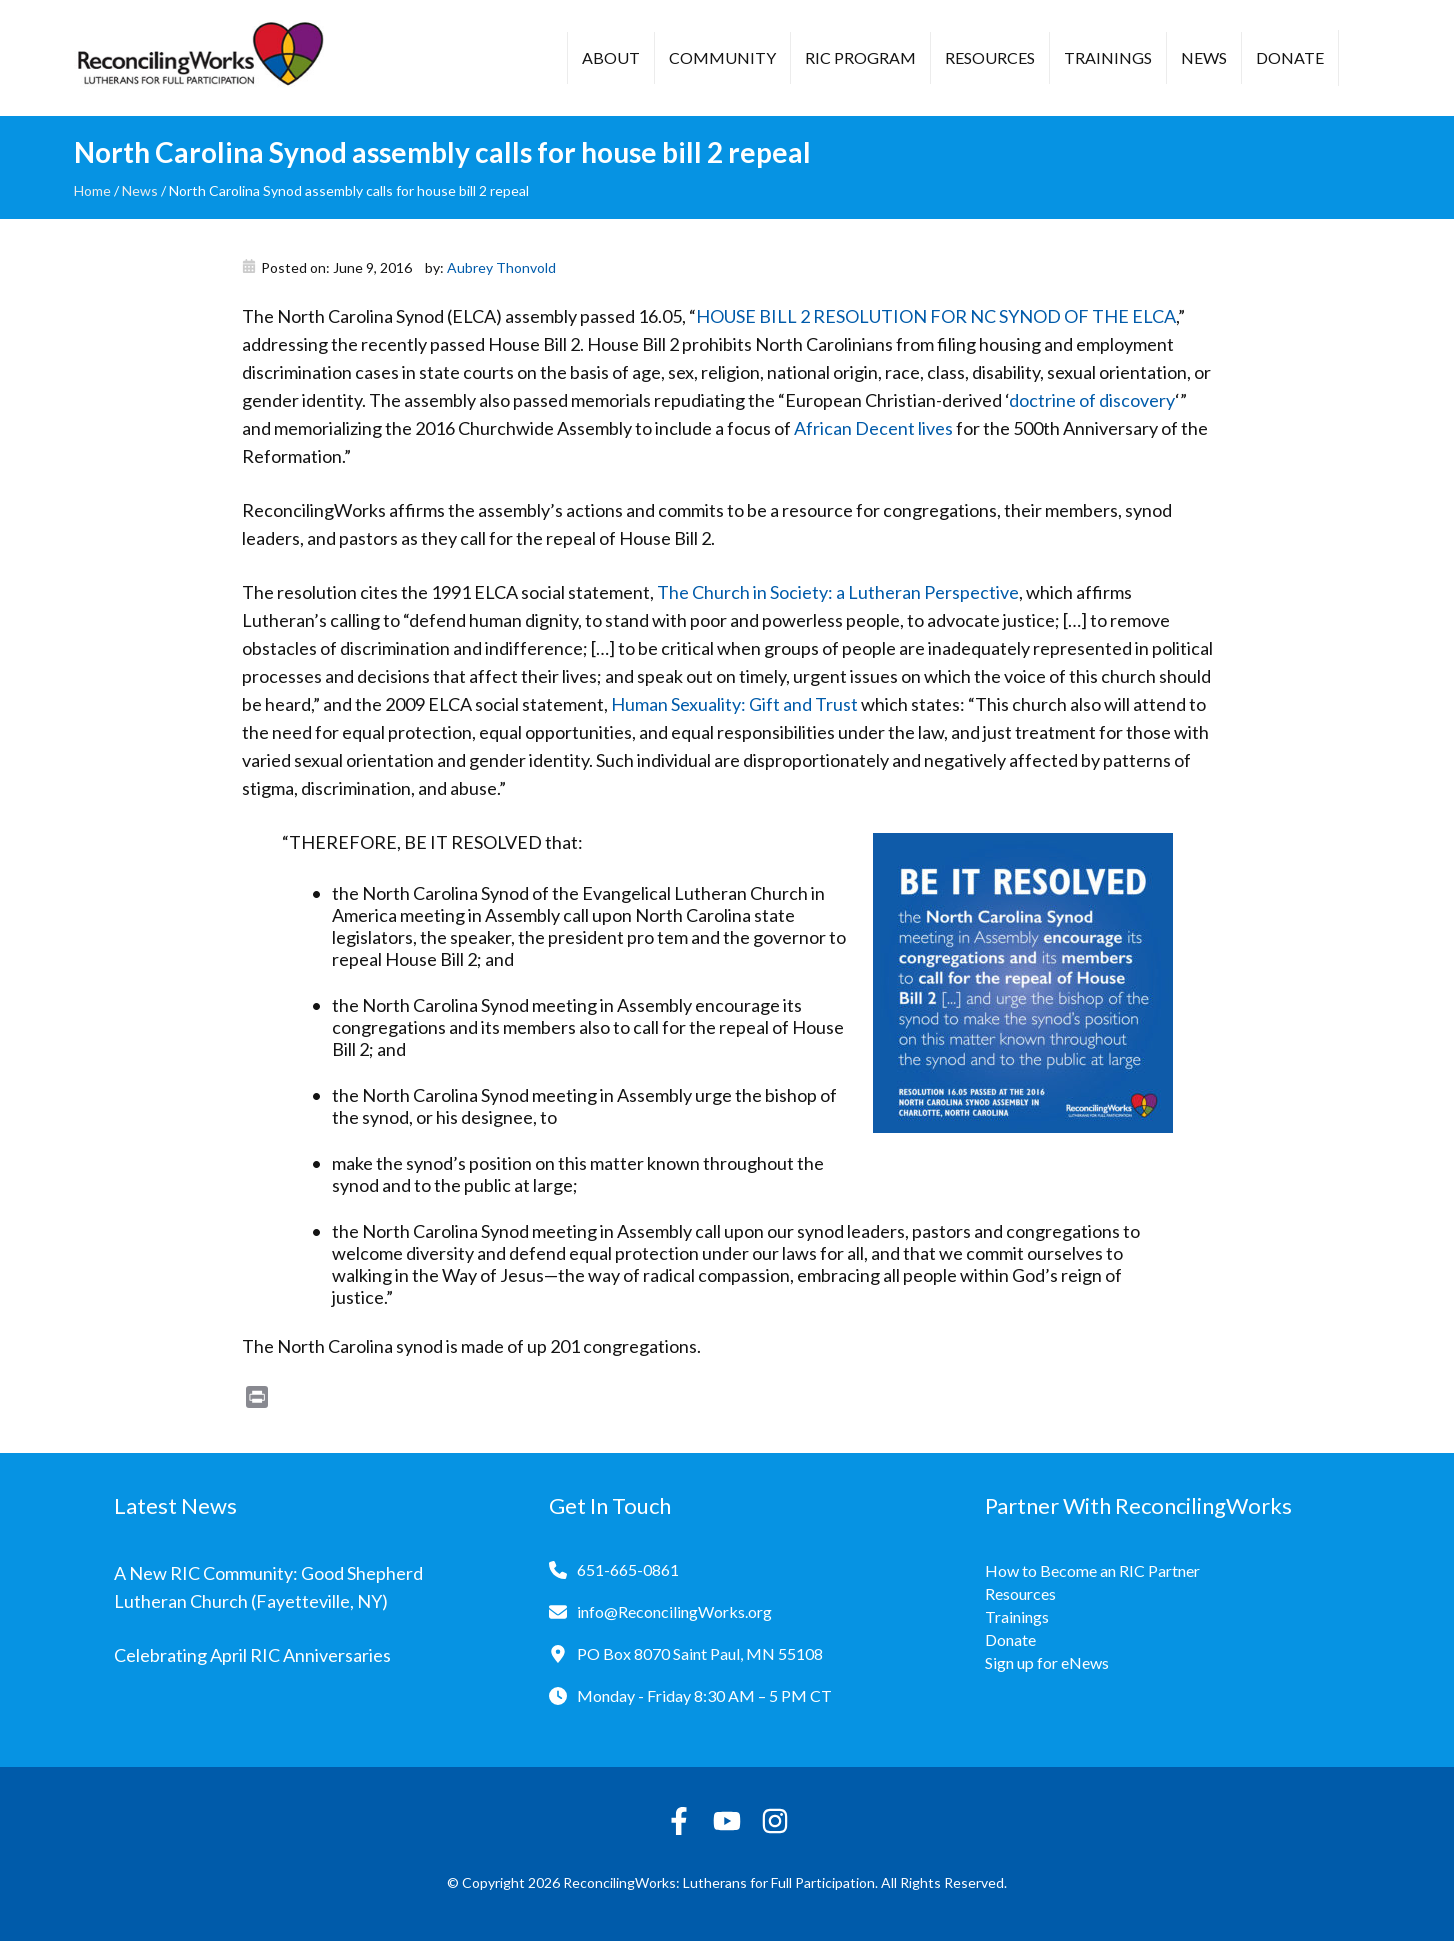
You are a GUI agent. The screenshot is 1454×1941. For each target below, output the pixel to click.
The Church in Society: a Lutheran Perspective (838, 592)
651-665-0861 (628, 1569)
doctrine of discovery (1092, 400)
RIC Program (860, 57)
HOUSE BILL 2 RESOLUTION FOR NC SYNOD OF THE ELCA (936, 316)
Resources (990, 57)
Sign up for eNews (1047, 1662)
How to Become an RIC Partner (1092, 1570)
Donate (1290, 57)
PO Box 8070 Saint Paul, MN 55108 (700, 1653)
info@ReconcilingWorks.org (674, 1611)
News (1204, 57)
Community (722, 57)
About (611, 57)
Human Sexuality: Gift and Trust (734, 704)
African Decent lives (873, 428)
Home (92, 190)
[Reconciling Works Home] (199, 58)
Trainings (1108, 57)
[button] (1369, 60)
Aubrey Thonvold (501, 267)
